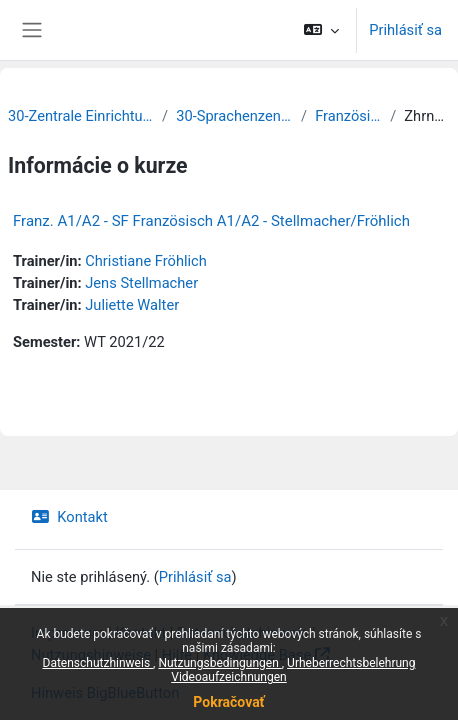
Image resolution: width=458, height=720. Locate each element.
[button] (321, 30)
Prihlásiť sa (405, 30)
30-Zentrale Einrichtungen (81, 116)
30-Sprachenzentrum (234, 116)
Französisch (348, 116)
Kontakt (69, 517)
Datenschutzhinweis (98, 663)
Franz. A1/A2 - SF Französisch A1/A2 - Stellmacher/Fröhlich (211, 221)
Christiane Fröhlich (146, 261)
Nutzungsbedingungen (219, 663)
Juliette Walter (132, 305)
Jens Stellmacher (141, 283)
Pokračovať (228, 702)
